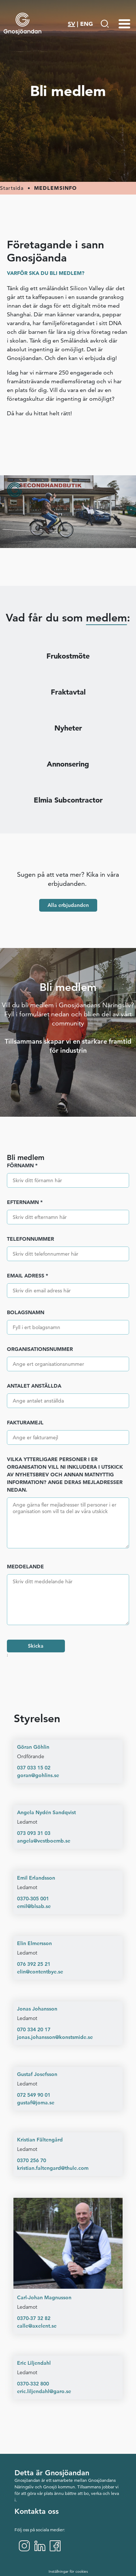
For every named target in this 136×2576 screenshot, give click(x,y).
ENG (86, 23)
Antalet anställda (34, 1386)
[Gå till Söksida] (105, 24)
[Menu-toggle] (124, 24)
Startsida (12, 188)
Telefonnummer (30, 1239)
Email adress (27, 1275)
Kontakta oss (37, 2511)
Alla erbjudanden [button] (68, 905)
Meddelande (25, 1566)
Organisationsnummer (40, 1349)
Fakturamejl (25, 1422)
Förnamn (22, 1165)
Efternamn (25, 1202)
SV (71, 23)
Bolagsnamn (25, 1312)
